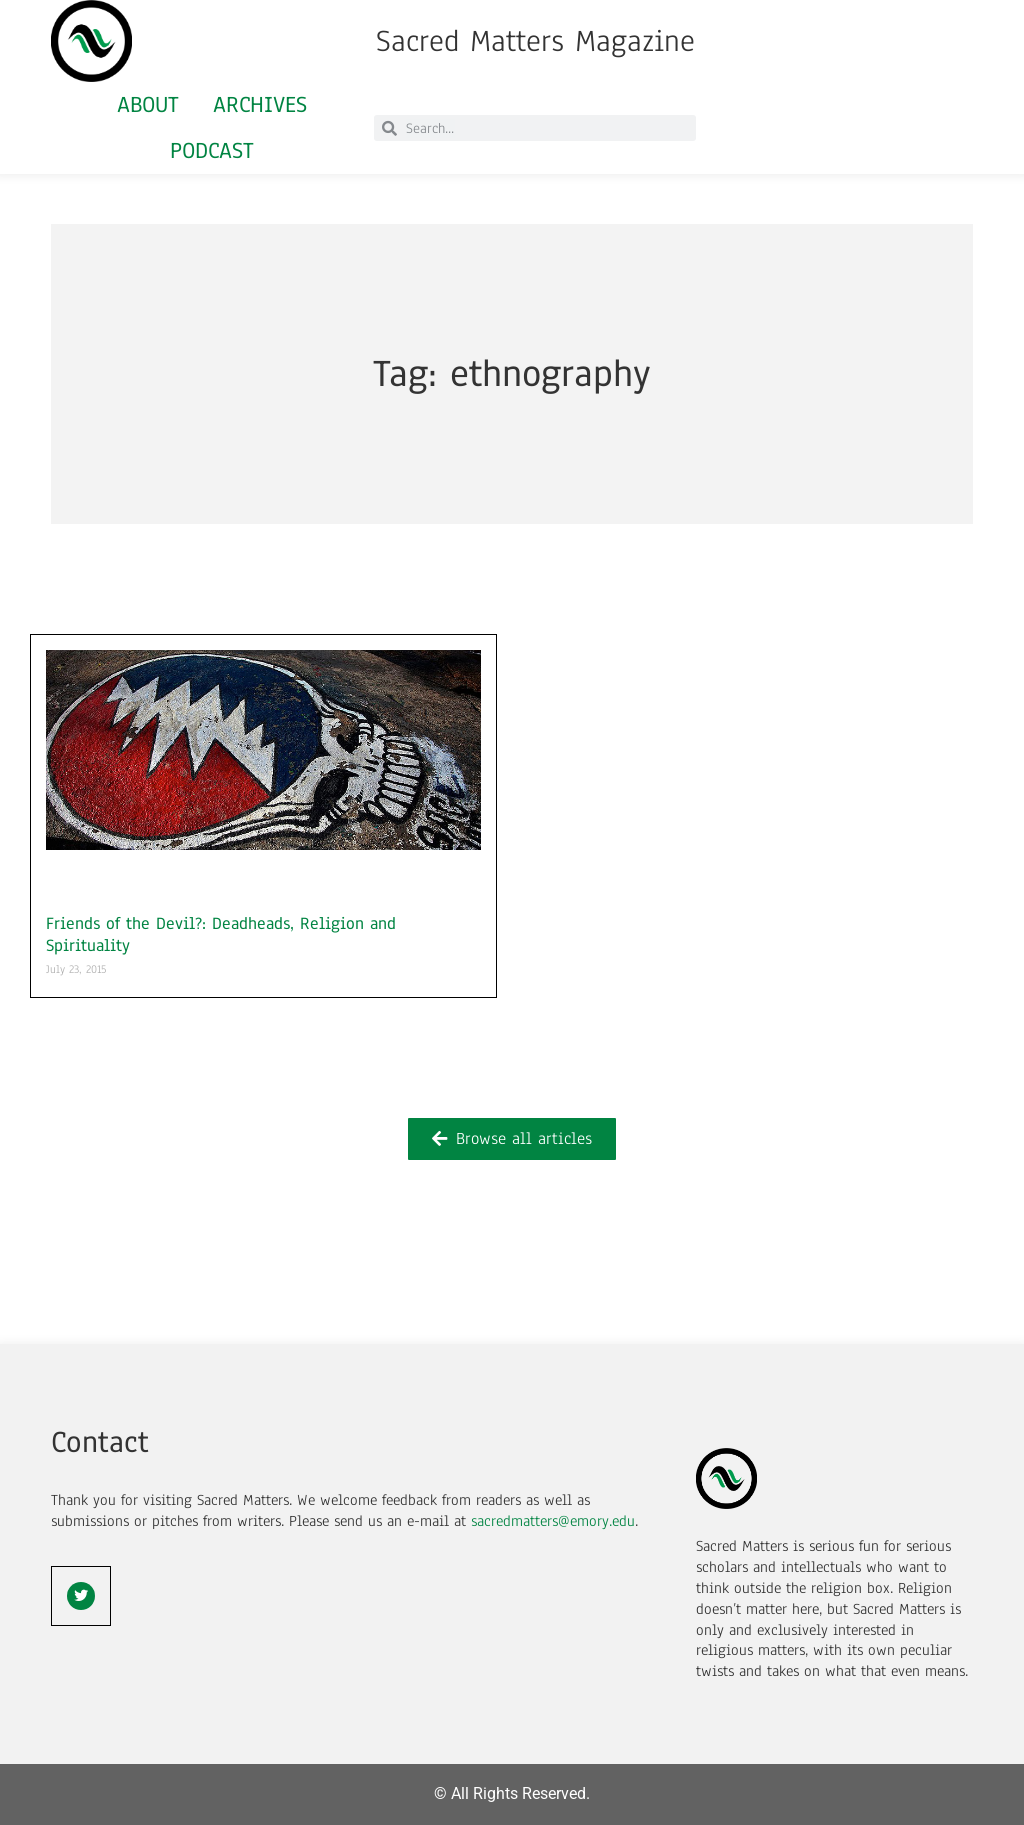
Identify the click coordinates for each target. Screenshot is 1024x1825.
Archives (260, 104)
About (148, 104)
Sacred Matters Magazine (535, 41)
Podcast (212, 150)
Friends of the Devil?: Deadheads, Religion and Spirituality (221, 934)
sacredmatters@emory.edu (553, 1521)
